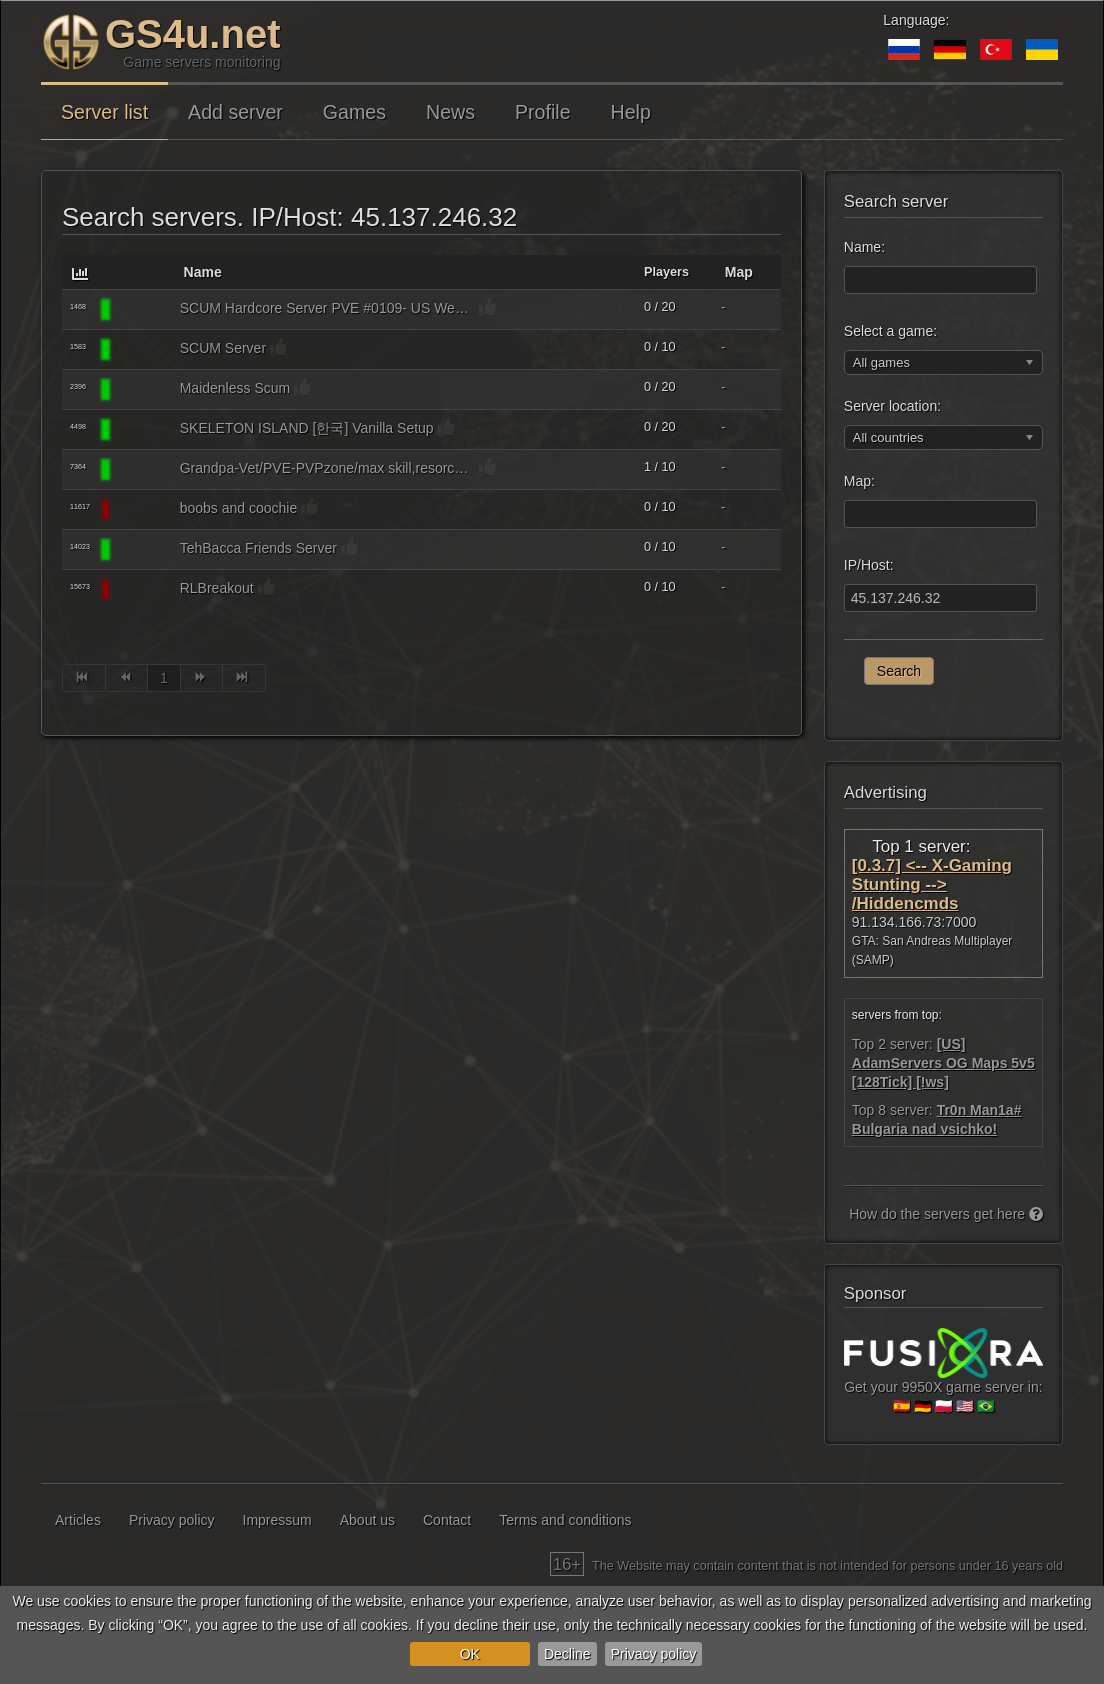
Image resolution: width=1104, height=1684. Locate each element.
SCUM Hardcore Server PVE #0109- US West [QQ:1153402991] (327, 308)
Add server (235, 112)
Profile (543, 112)
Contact (447, 1520)
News (450, 112)
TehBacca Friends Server (258, 548)
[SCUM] (142, 310)
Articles (78, 1520)
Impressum (277, 1520)
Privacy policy (654, 1654)
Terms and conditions (565, 1520)
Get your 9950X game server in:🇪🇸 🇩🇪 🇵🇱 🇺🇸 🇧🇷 (943, 1379)
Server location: (892, 406)
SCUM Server (223, 348)
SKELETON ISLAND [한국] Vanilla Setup (307, 428)
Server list (104, 112)
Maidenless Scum (235, 388)
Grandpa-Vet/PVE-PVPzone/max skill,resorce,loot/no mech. (327, 468)
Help (631, 112)
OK (470, 1654)
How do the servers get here (946, 1214)
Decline (567, 1654)
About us (367, 1520)
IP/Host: (869, 565)
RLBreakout (217, 588)
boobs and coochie (239, 508)
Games (354, 112)
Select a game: (890, 331)
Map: (859, 481)
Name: (864, 247)
